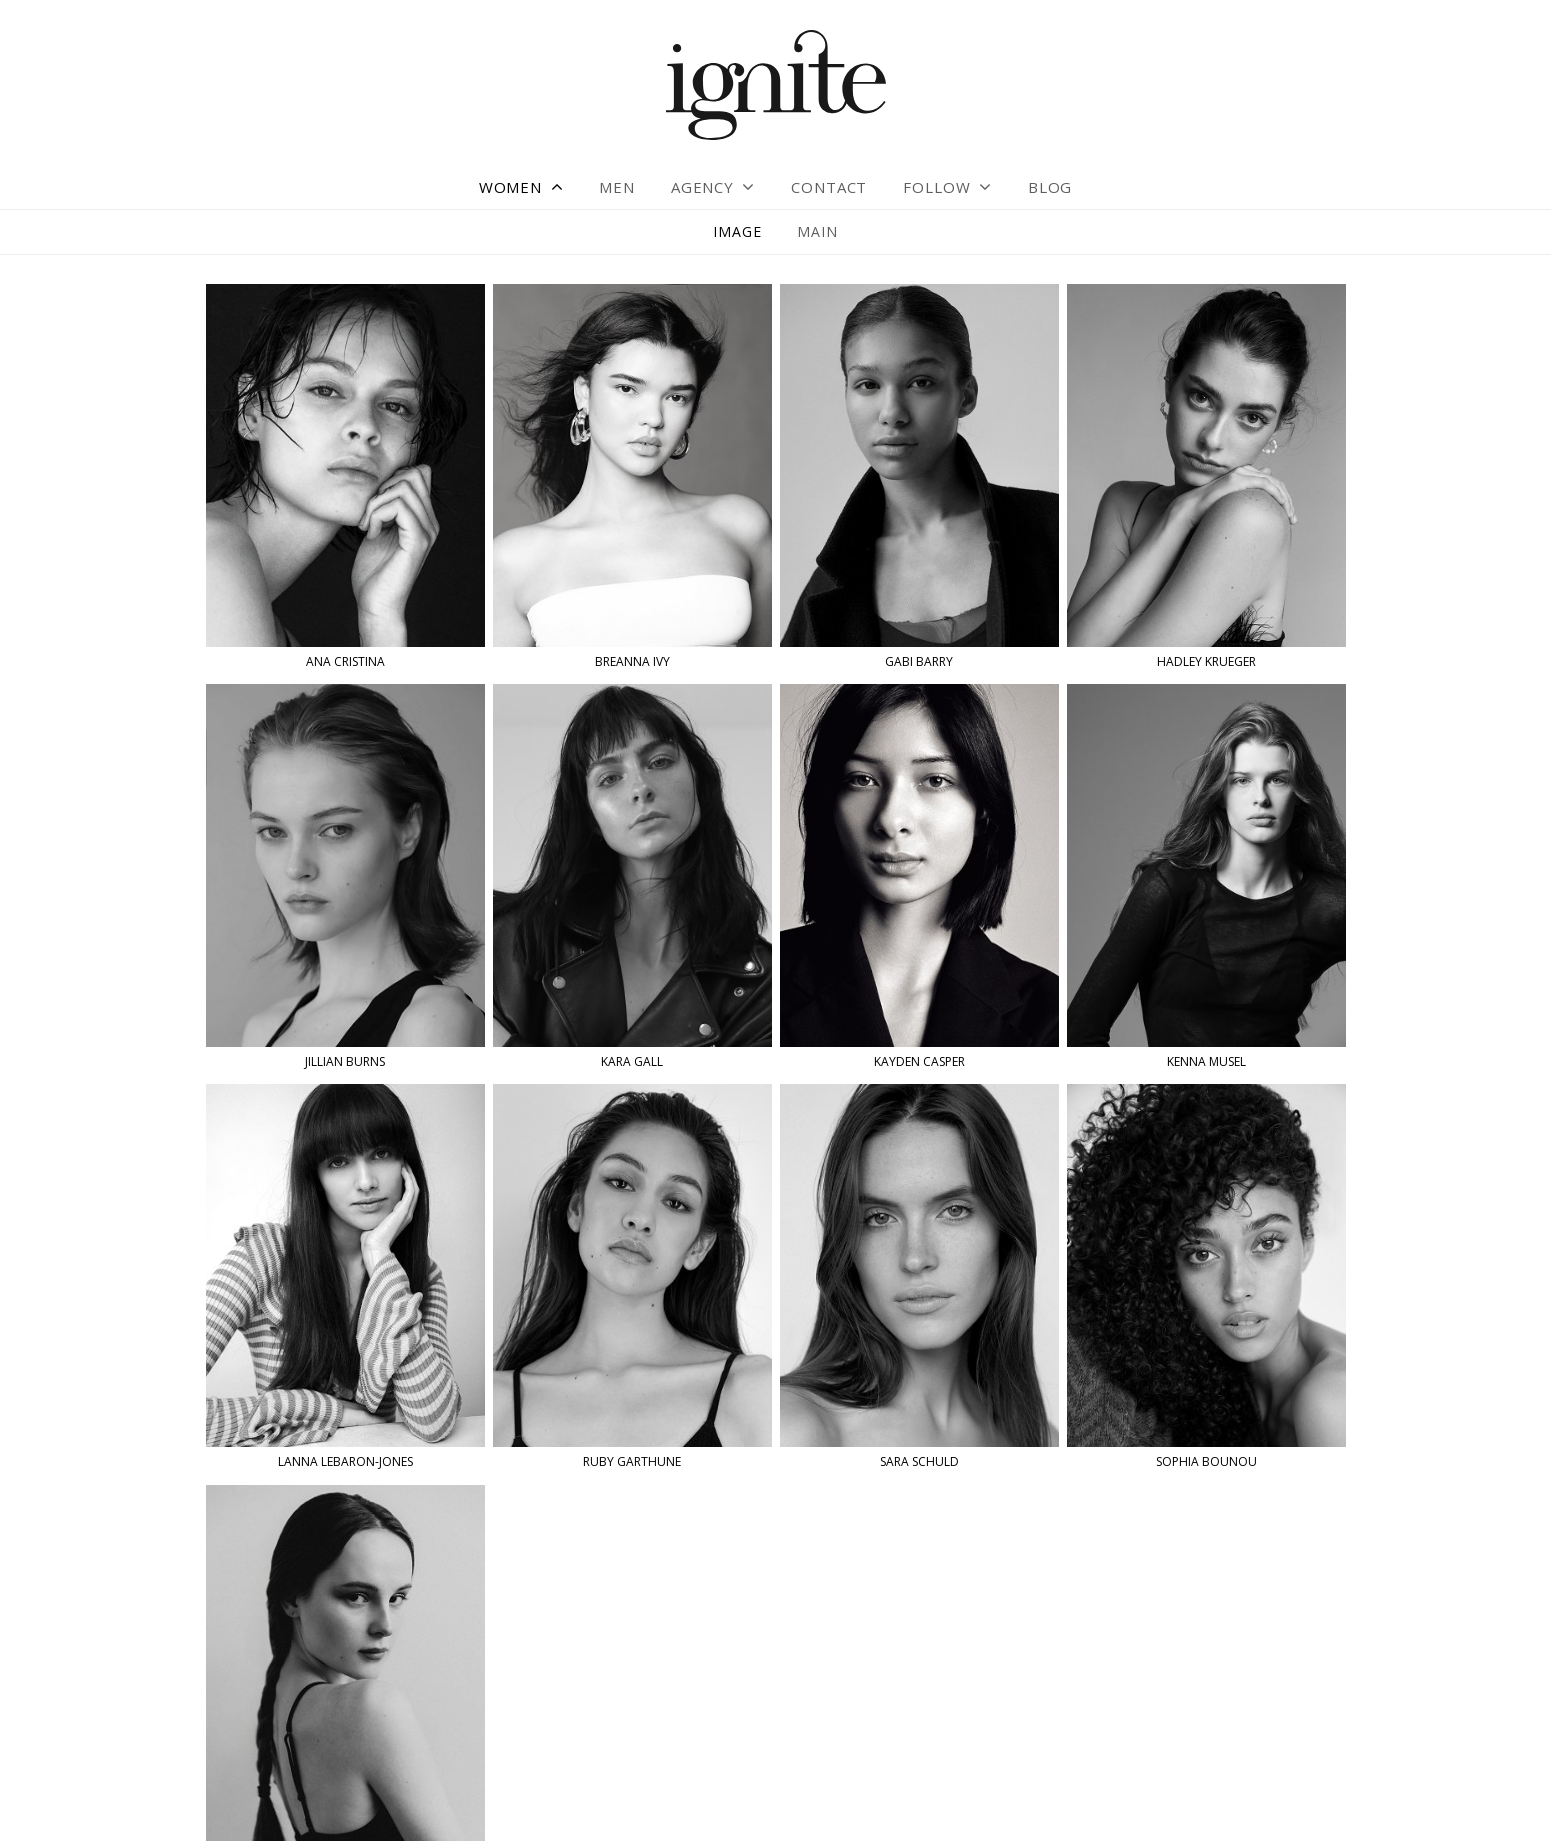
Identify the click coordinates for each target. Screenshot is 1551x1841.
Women (511, 187)
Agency (702, 187)
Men (617, 187)
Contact (829, 187)
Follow (936, 187)
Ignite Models (776, 87)
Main (817, 231)
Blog (1050, 187)
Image (737, 231)
